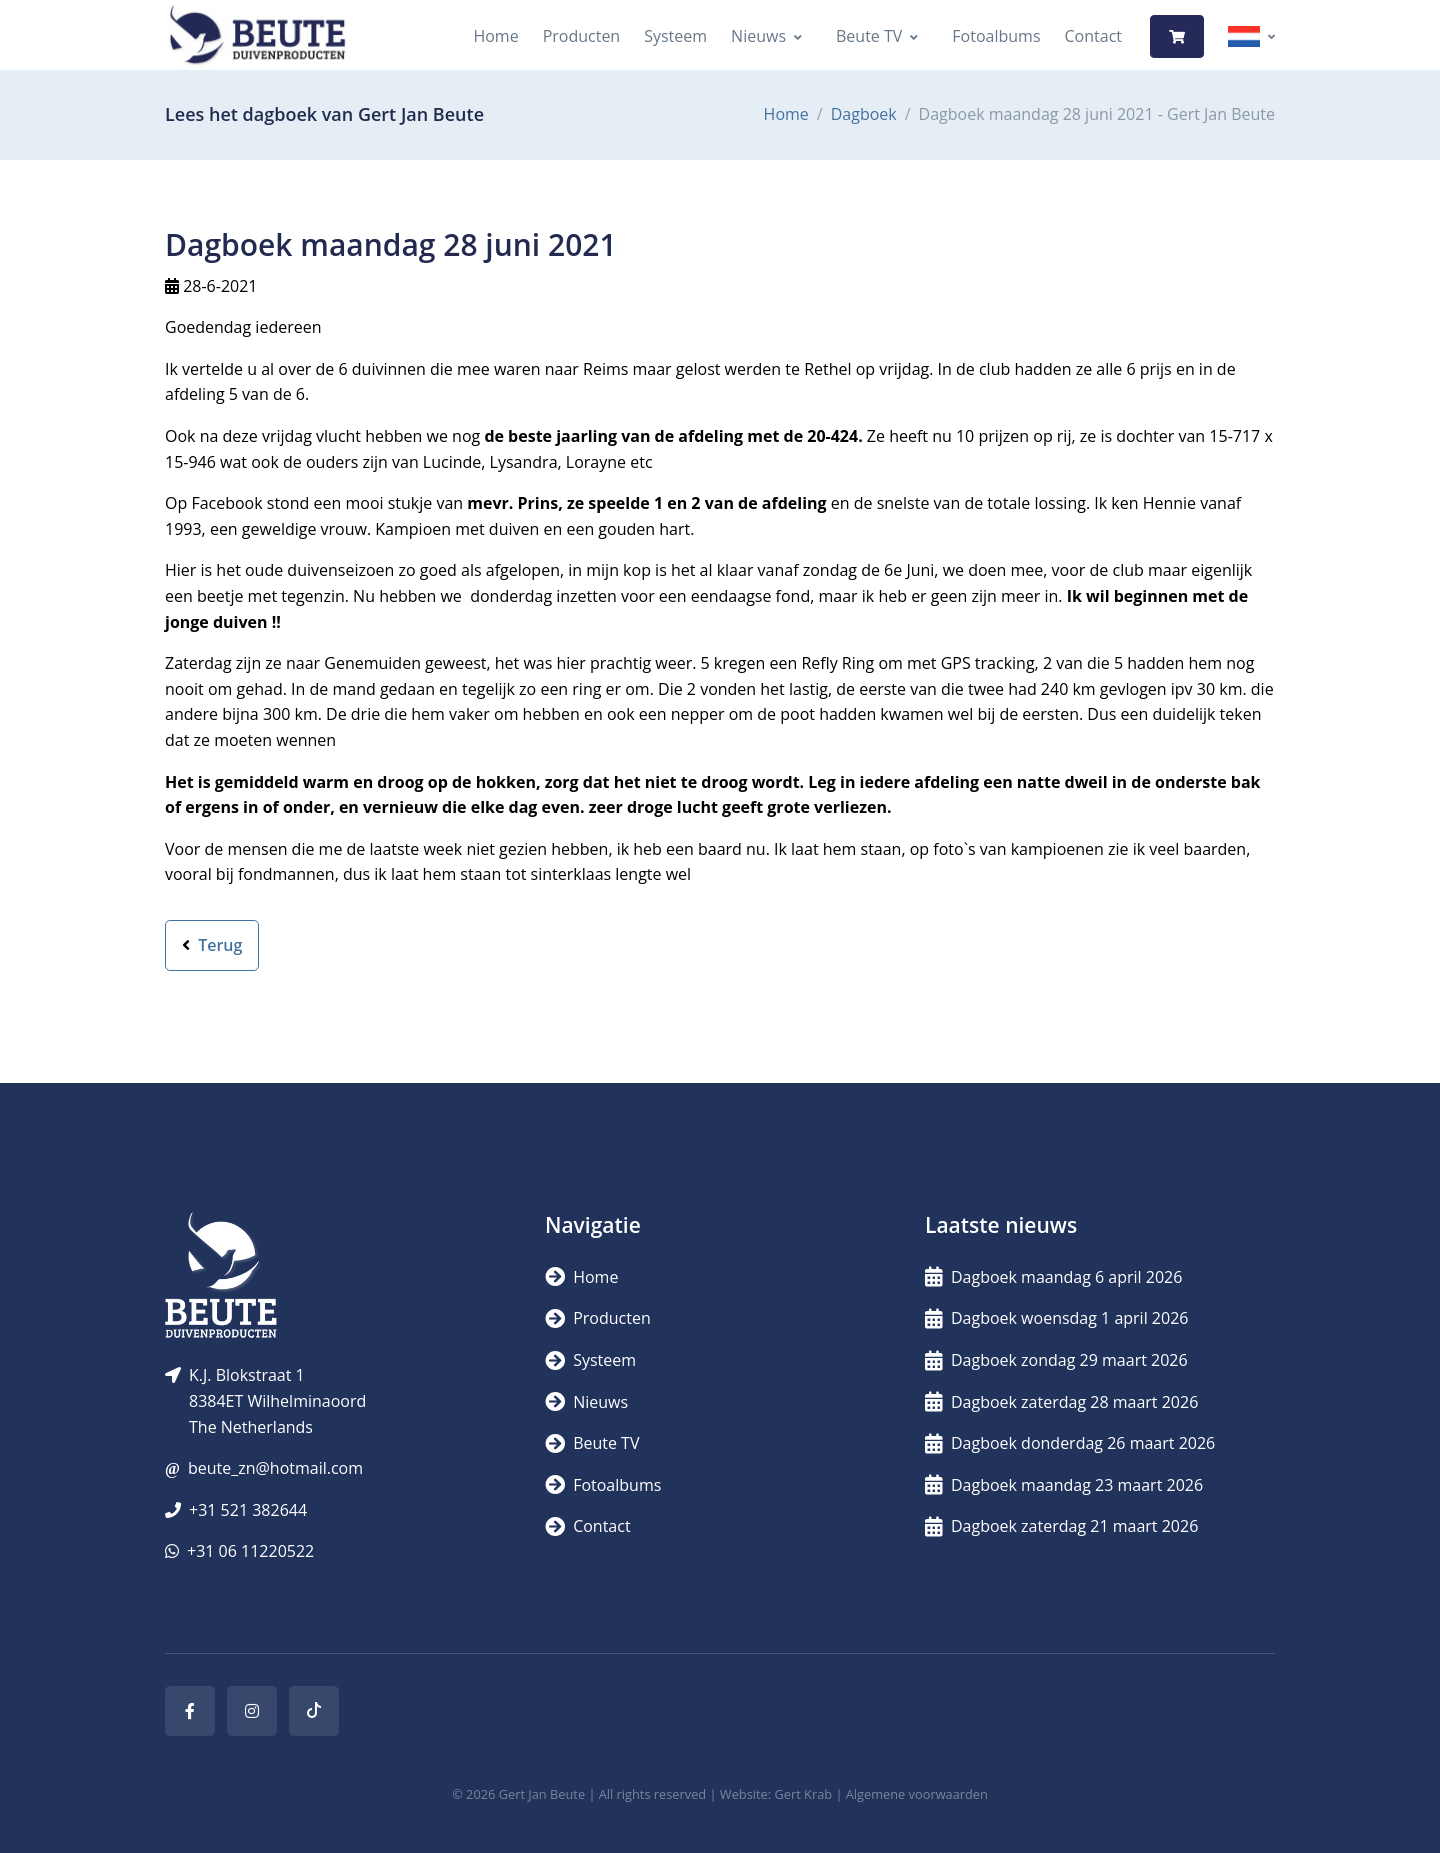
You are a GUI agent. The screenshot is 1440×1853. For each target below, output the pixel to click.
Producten (582, 36)
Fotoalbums (996, 36)
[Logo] (257, 36)
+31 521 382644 (248, 1510)
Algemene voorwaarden (917, 1794)
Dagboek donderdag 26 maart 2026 (1070, 1443)
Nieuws (758, 36)
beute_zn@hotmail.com (275, 1468)
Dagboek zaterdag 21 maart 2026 (1061, 1526)
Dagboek (864, 114)
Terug (212, 945)
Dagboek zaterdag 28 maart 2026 (1061, 1402)
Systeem (675, 36)
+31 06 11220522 (250, 1551)
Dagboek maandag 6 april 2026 (1053, 1277)
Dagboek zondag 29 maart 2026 (1056, 1360)
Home (495, 36)
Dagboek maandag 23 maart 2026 (1064, 1485)
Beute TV (869, 36)
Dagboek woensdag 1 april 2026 (1056, 1318)
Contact (1093, 36)
